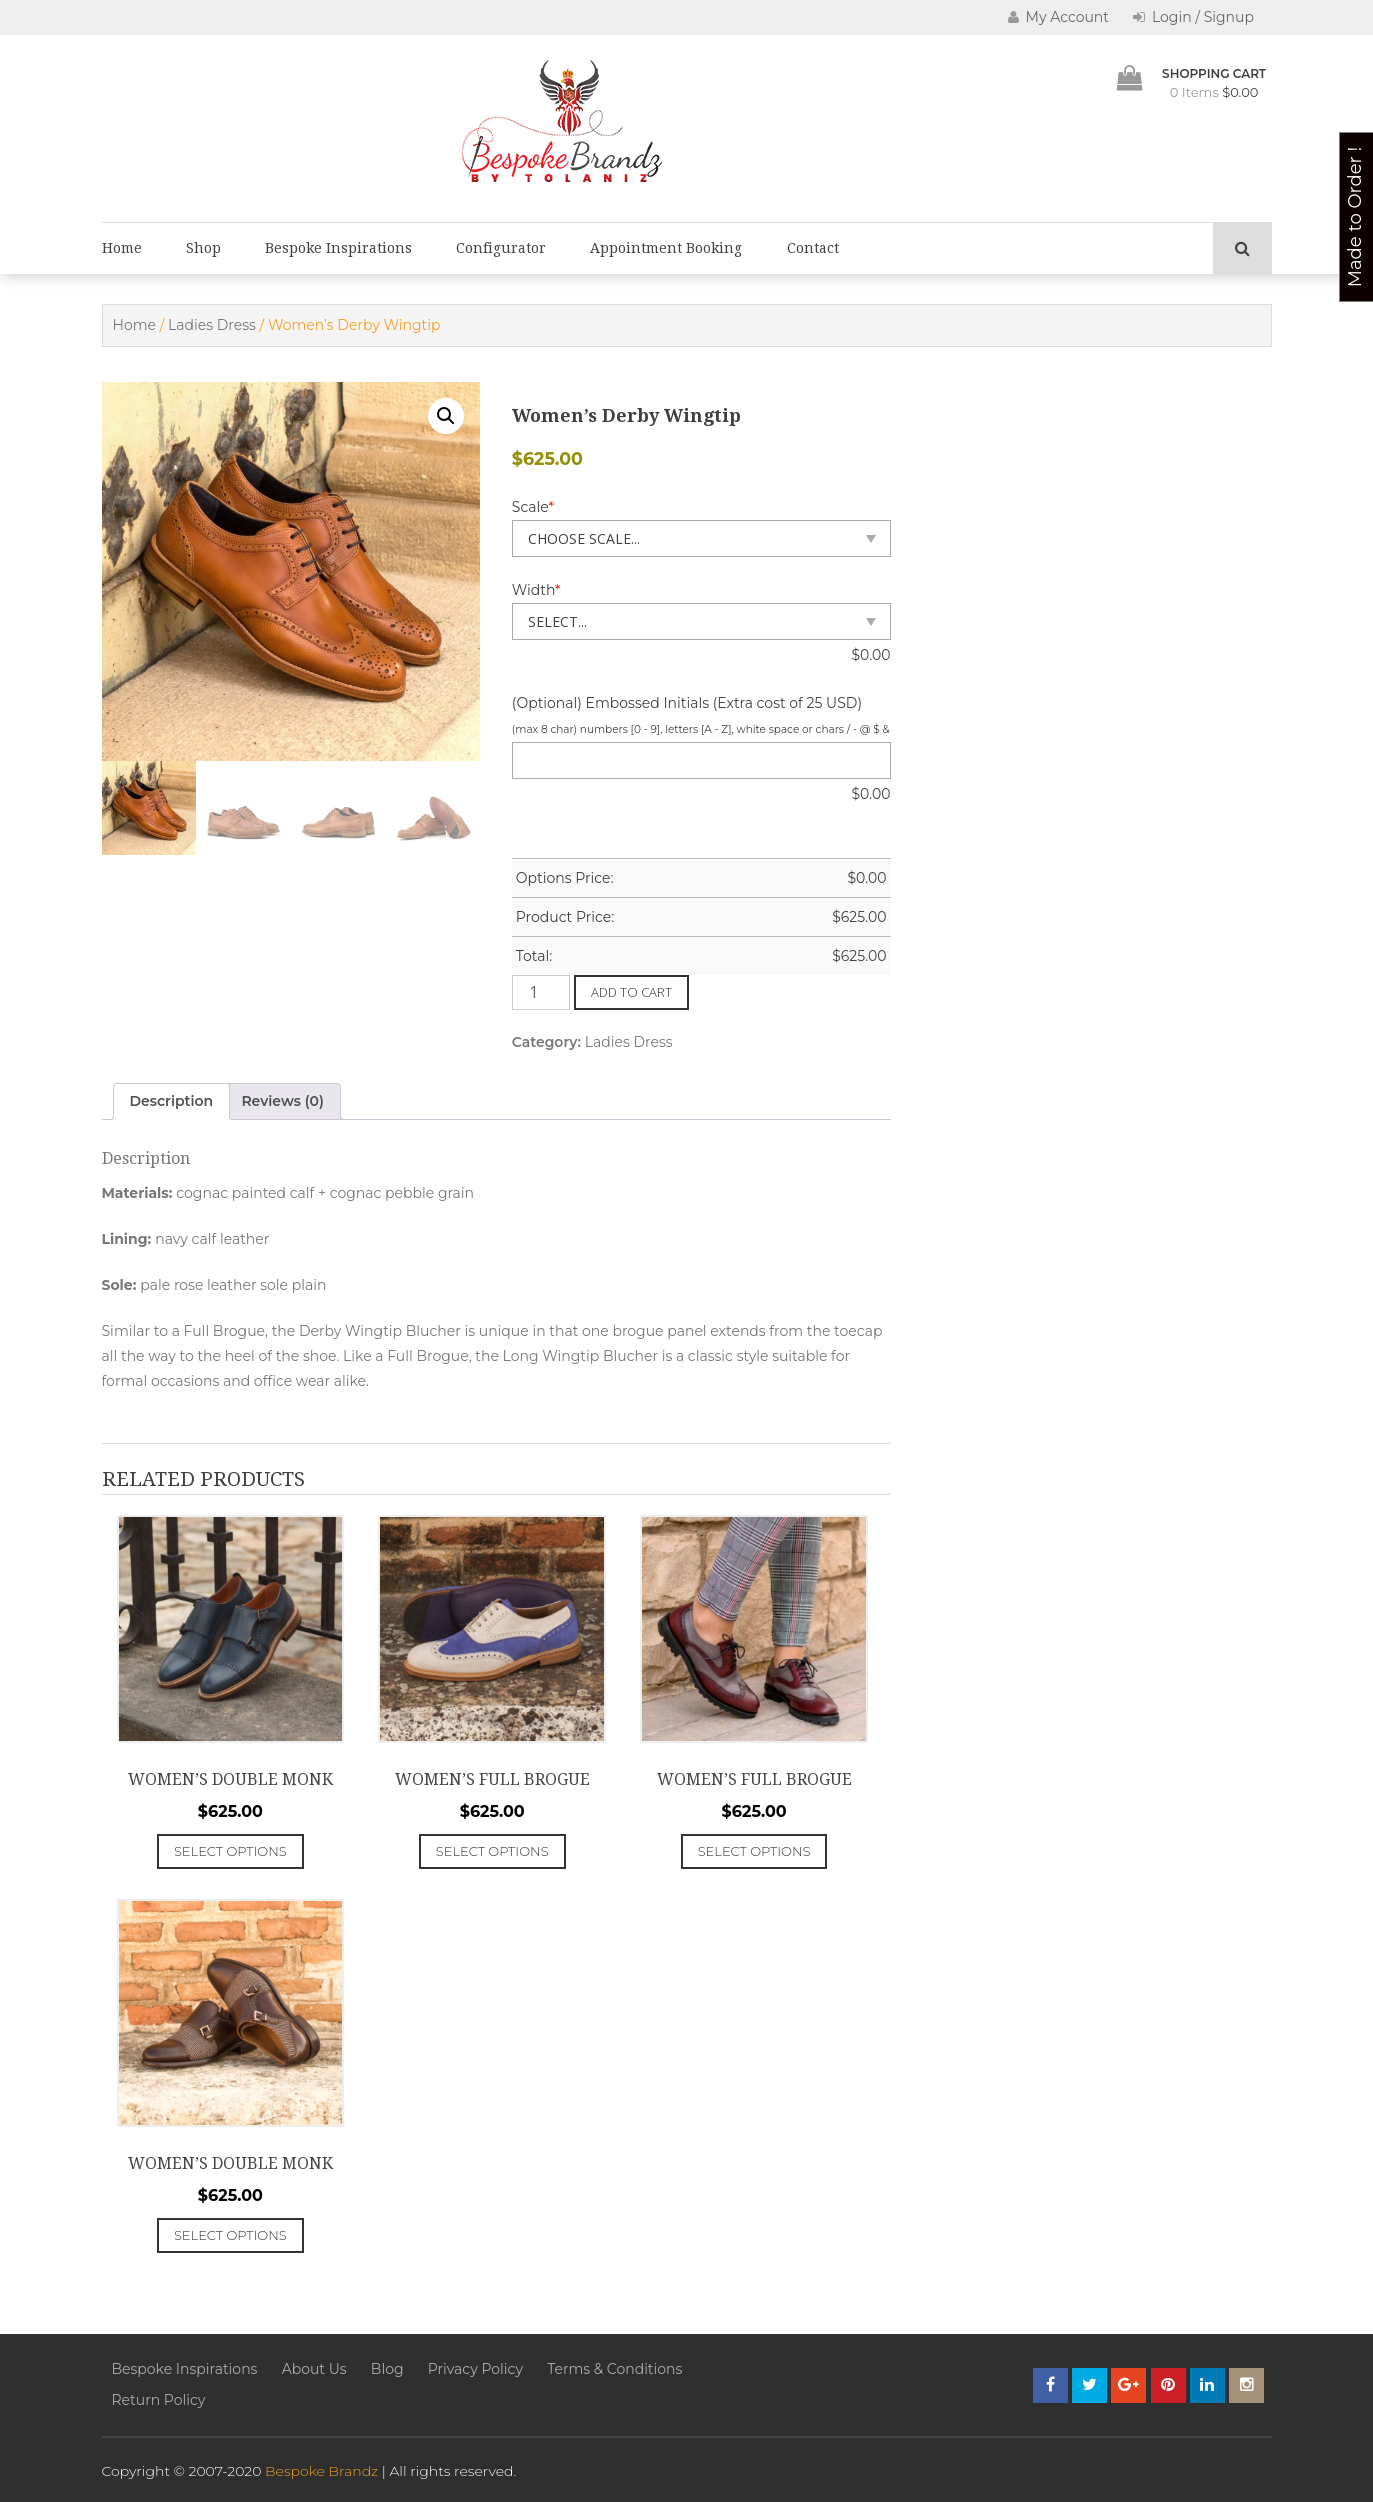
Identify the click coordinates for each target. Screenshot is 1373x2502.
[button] (446, 416)
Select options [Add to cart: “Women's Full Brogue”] (492, 1851)
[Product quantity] (541, 992)
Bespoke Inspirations (338, 248)
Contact (813, 248)
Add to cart (631, 992)
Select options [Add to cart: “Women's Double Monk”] (230, 1851)
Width (536, 590)
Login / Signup (1193, 17)
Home (122, 248)
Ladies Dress (212, 325)
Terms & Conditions (614, 2369)
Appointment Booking (666, 248)
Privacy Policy (475, 2369)
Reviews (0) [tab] (282, 1101)
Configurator (501, 248)
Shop (203, 248)
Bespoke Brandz (321, 2471)
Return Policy (159, 2400)
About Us (314, 2369)
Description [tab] (172, 1101)
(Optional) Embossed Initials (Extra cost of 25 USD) (687, 703)
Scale (533, 507)
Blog (387, 2369)
